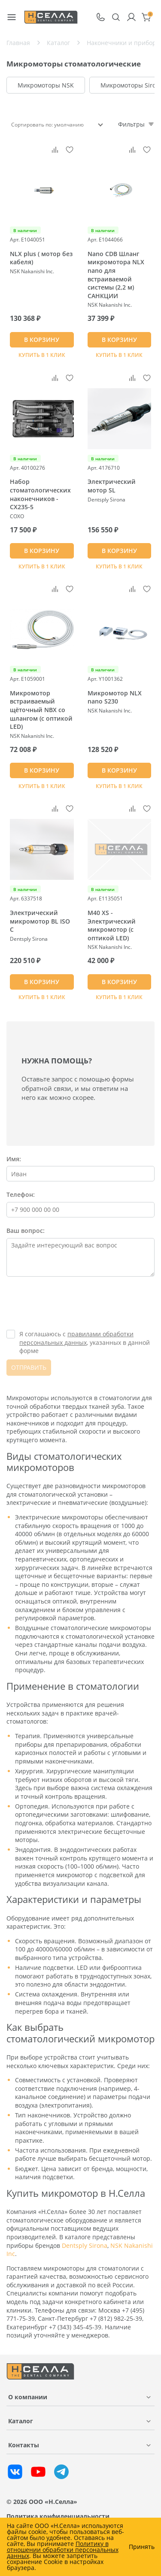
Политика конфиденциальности (57, 2516)
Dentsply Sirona (84, 2245)
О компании (27, 2397)
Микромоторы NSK (46, 85)
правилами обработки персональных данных (76, 1338)
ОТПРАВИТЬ (28, 1367)
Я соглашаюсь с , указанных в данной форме (84, 1342)
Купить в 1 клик (41, 355)
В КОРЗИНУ (41, 339)
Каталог (20, 2421)
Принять (142, 2547)
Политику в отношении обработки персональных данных (62, 2550)
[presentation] (71, 1304)
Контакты (23, 2445)
